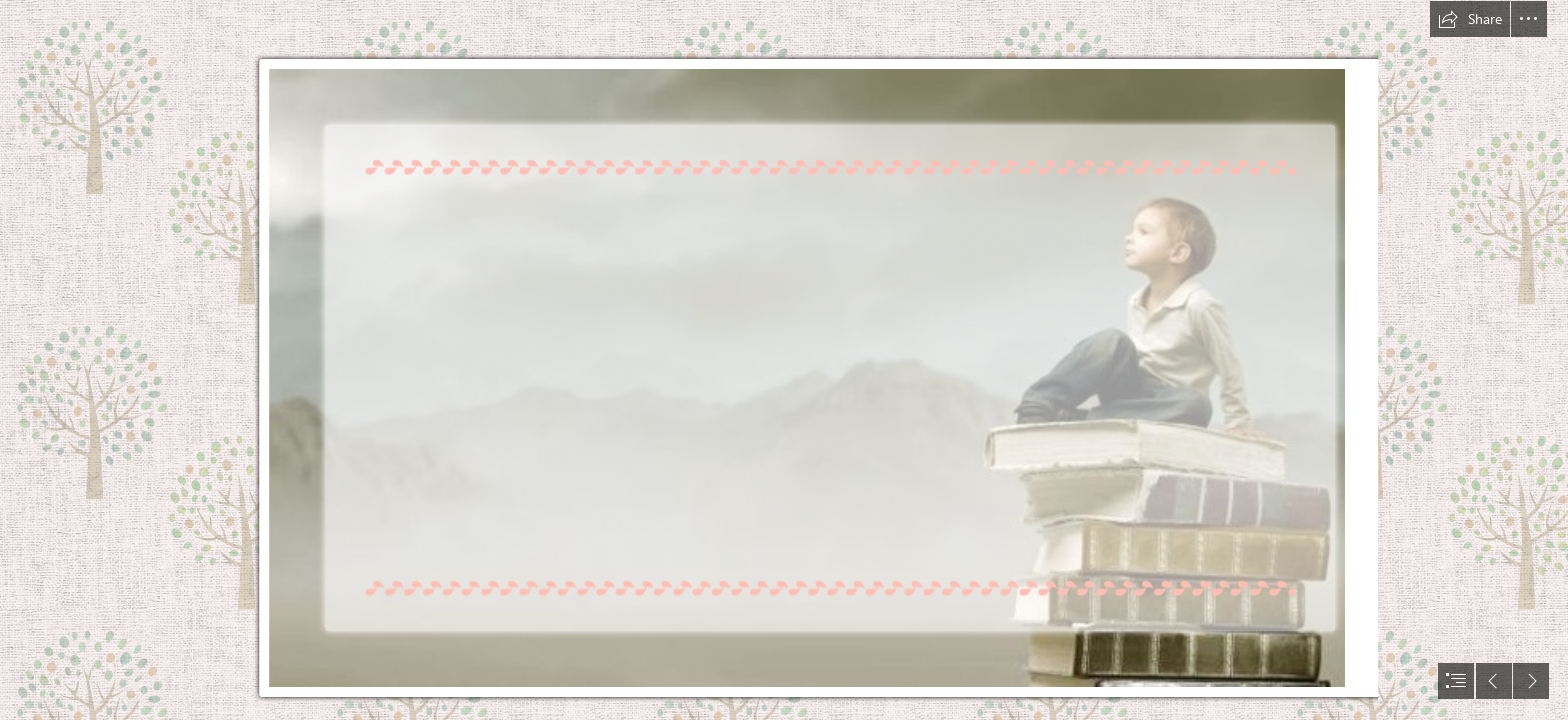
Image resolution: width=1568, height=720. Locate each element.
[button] (1470, 19)
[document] (784, 360)
